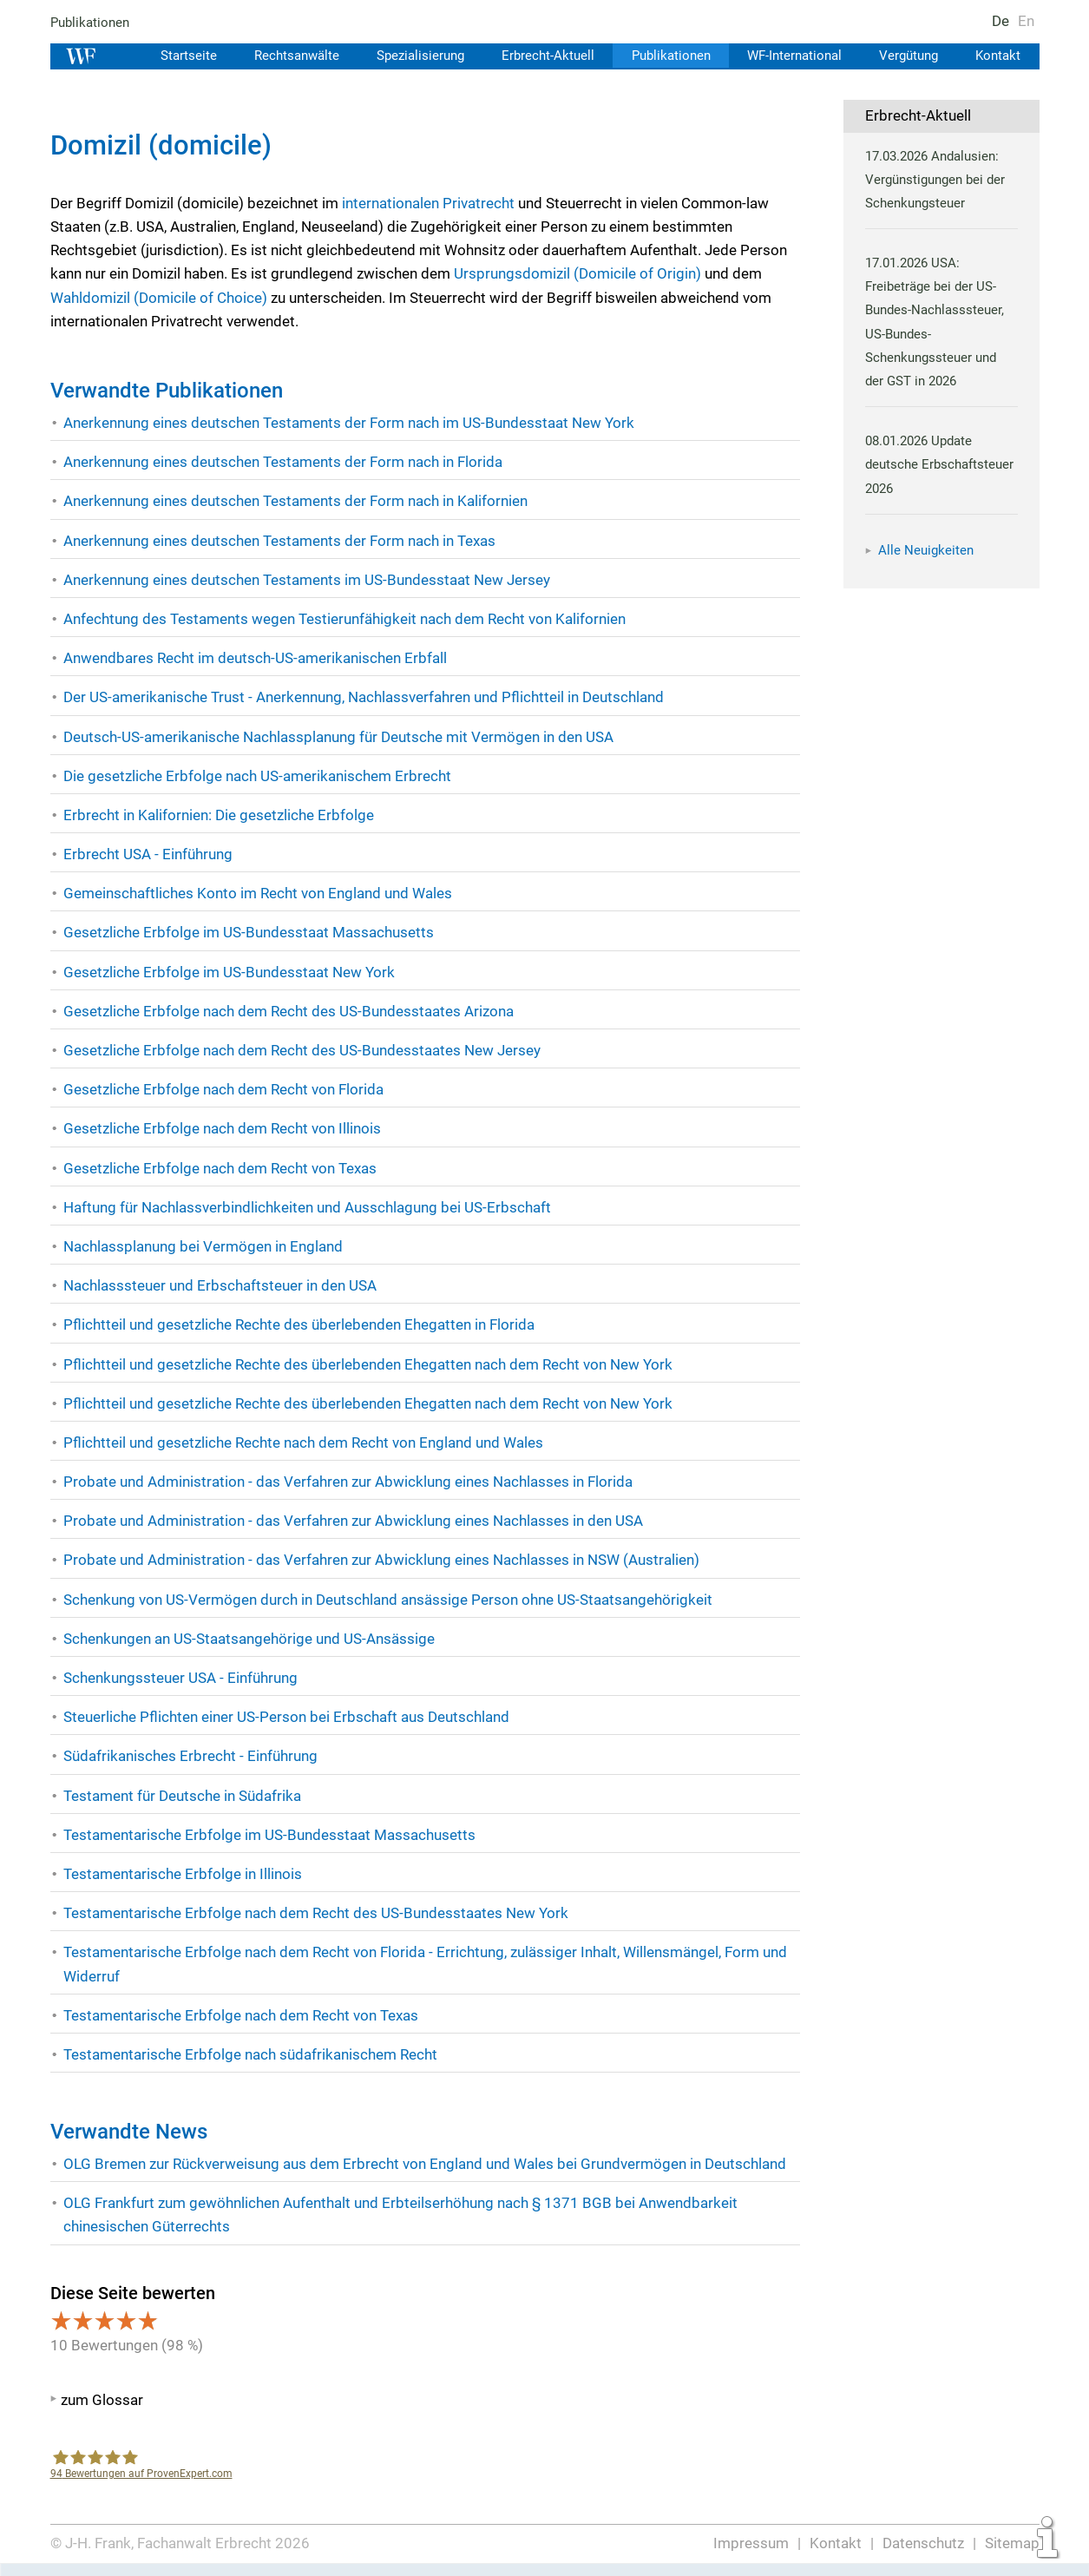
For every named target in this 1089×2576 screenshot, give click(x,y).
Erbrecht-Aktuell (541, 55)
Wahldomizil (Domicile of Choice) (159, 297)
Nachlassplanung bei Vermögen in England (203, 1246)
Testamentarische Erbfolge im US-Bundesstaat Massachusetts (268, 1834)
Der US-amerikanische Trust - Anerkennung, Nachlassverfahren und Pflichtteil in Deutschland (365, 697)
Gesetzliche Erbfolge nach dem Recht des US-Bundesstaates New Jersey (301, 1050)
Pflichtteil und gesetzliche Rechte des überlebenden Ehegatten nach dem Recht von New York (368, 1364)
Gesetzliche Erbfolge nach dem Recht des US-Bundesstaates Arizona (288, 1011)
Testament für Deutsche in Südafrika (182, 1795)
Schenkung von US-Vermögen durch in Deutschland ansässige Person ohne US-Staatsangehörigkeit (387, 1599)
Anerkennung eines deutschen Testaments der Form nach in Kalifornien (296, 500)
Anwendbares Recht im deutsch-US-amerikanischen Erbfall (255, 658)
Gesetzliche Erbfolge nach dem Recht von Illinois (222, 1128)
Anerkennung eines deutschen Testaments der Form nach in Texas (280, 540)
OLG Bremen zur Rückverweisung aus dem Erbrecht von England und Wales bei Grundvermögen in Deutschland (425, 2163)
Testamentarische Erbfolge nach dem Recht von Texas (241, 2015)
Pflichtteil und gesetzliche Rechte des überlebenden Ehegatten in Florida (299, 1324)
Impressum (752, 2543)
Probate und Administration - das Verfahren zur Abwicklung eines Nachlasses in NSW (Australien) (381, 1559)
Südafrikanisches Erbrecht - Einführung (190, 1755)
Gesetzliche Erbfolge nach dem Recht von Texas (220, 1168)
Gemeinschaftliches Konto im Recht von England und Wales (258, 893)
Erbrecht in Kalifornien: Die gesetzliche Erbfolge (218, 815)
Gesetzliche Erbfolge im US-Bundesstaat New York (228, 972)
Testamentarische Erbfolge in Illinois (182, 1874)
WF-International (791, 55)
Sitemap (1012, 2543)
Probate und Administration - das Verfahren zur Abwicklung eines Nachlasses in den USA (353, 1520)
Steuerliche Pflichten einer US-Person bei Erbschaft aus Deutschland (286, 1716)
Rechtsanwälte (286, 55)
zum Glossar (102, 2399)
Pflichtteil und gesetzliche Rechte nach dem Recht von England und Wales (304, 1442)
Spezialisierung (412, 55)
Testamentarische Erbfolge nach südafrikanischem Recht (250, 2054)
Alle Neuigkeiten (926, 550)
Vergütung (907, 55)
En (1025, 21)
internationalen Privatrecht (428, 203)
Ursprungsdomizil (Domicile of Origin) (580, 273)
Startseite (178, 55)
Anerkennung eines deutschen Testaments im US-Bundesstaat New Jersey (307, 579)
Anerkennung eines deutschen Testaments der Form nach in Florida (283, 461)
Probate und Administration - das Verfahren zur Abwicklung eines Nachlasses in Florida (348, 1481)
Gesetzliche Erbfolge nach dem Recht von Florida (223, 1089)
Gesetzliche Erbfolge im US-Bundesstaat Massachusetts (247, 932)
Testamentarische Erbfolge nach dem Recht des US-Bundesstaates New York (315, 1913)
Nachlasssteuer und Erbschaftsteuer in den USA (220, 1285)
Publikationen (90, 22)
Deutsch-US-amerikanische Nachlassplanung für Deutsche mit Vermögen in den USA (339, 737)
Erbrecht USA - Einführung (148, 854)
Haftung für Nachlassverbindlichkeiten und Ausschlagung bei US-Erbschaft (307, 1207)
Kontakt (997, 55)
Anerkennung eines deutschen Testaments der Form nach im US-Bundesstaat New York (349, 422)
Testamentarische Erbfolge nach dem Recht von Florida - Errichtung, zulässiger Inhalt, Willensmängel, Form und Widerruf (426, 1963)
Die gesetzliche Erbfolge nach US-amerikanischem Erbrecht (256, 776)
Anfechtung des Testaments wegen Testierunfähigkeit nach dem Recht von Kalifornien (345, 619)
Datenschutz (923, 2543)
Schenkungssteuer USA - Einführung (180, 1677)
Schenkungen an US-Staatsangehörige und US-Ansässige (249, 1638)
